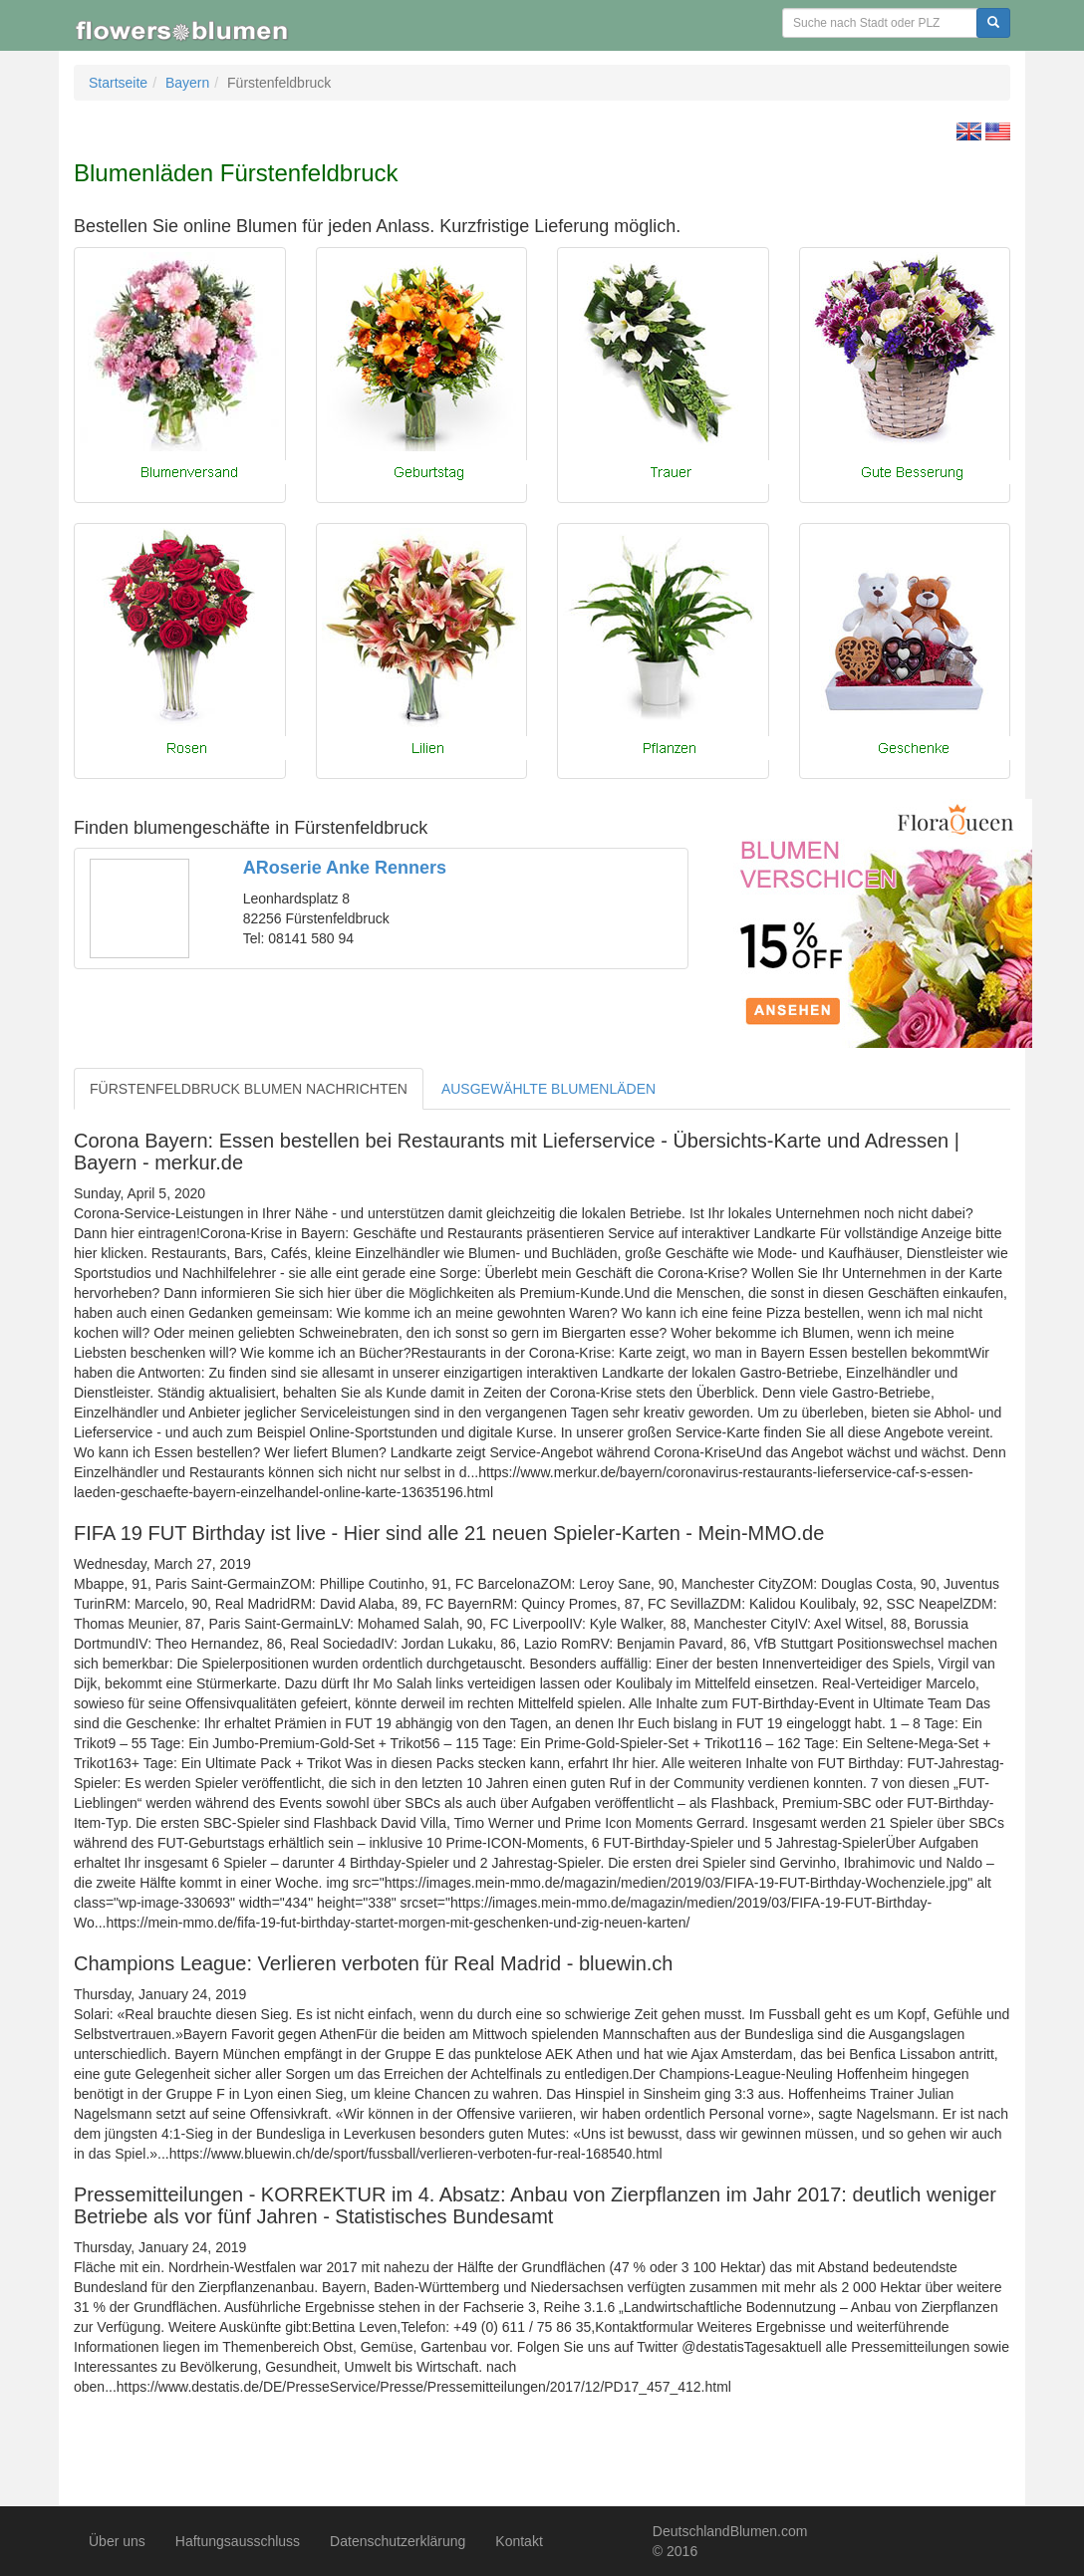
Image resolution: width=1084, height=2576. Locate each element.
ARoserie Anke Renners (344, 868)
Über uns (117, 2541)
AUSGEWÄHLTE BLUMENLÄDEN (548, 1089)
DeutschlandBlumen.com (730, 2531)
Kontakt (518, 2541)
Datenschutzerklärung (397, 2541)
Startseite (118, 83)
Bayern (187, 83)
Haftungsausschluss (237, 2541)
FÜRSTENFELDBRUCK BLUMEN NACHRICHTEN (248, 1089)
